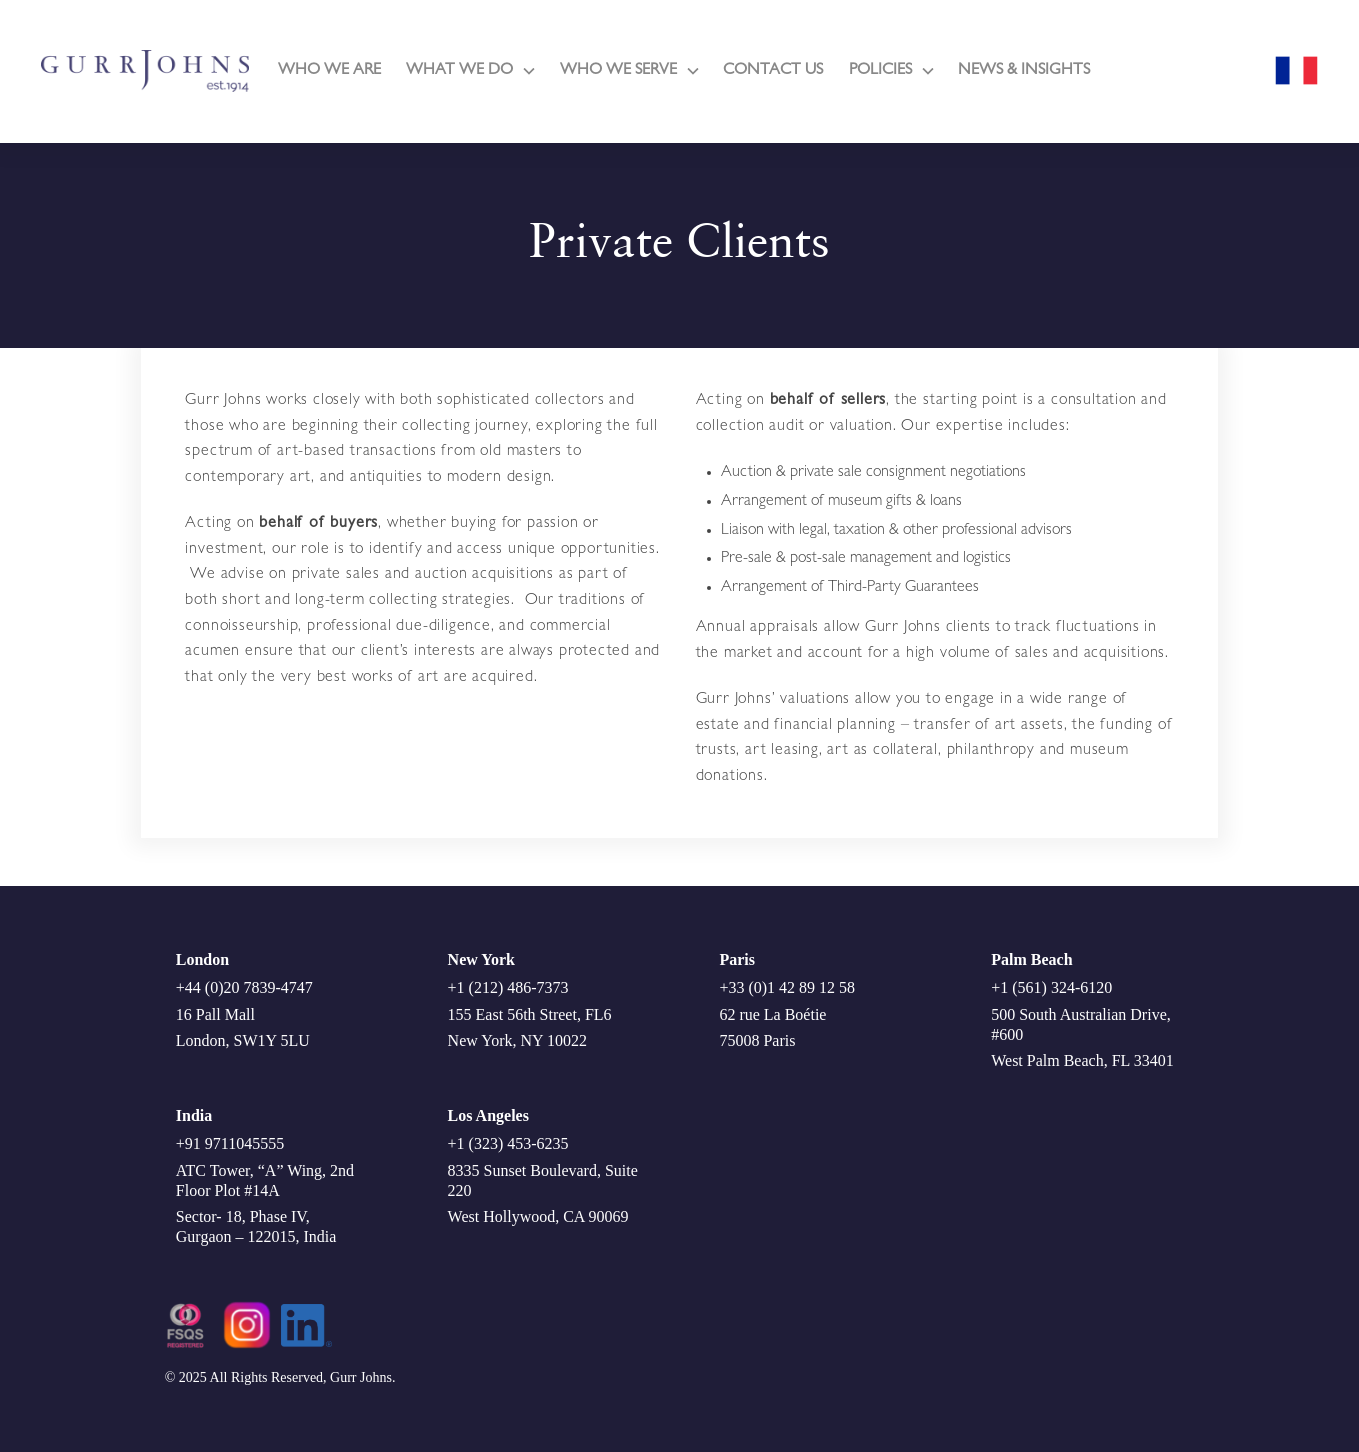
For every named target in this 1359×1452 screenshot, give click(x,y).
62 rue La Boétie (772, 1014)
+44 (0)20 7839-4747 (244, 987)
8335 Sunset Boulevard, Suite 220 (543, 1180)
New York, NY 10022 (517, 1040)
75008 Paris (757, 1040)
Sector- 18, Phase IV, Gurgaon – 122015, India (256, 1226)
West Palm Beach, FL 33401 (1082, 1060)
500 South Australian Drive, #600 (1081, 1024)
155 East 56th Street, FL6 (530, 1014)
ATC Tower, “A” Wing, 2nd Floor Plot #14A (265, 1180)
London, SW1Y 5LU (243, 1040)
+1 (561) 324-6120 (1051, 987)
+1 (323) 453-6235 (508, 1143)
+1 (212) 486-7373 (508, 987)
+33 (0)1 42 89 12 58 (787, 987)
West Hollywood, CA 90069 (538, 1216)
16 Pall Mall (215, 1014)
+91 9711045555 (230, 1143)
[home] (145, 71)
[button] (469, 71)
